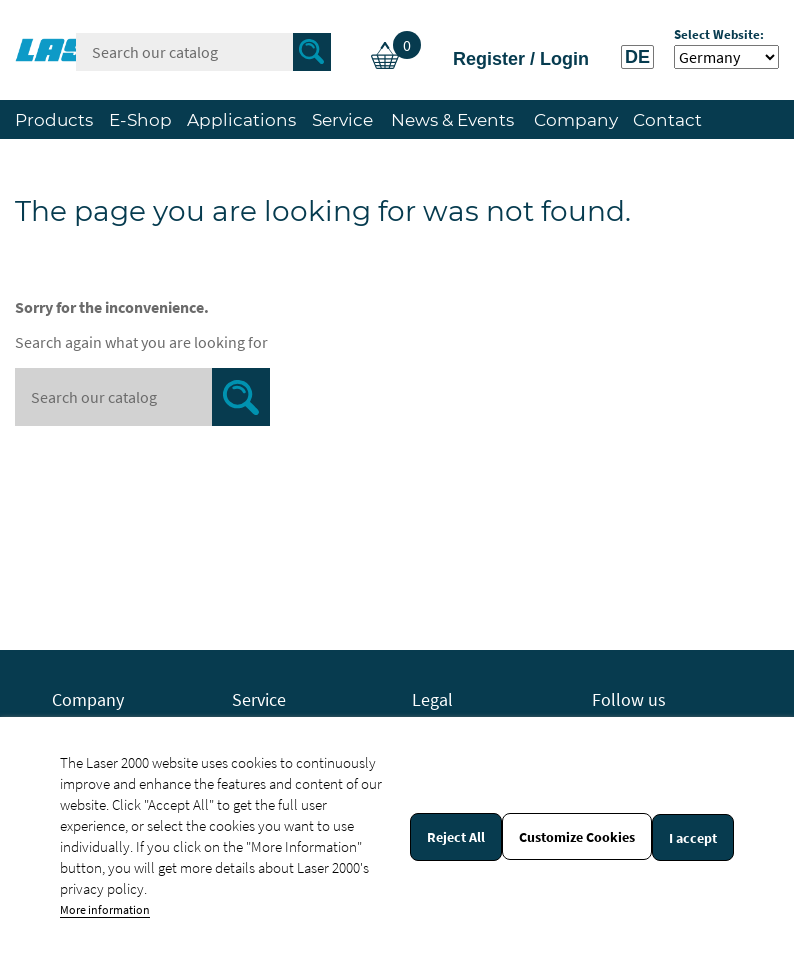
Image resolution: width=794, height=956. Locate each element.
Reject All (456, 837)
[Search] (203, 52)
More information (105, 909)
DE (637, 57)
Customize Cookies (577, 837)
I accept (693, 838)
